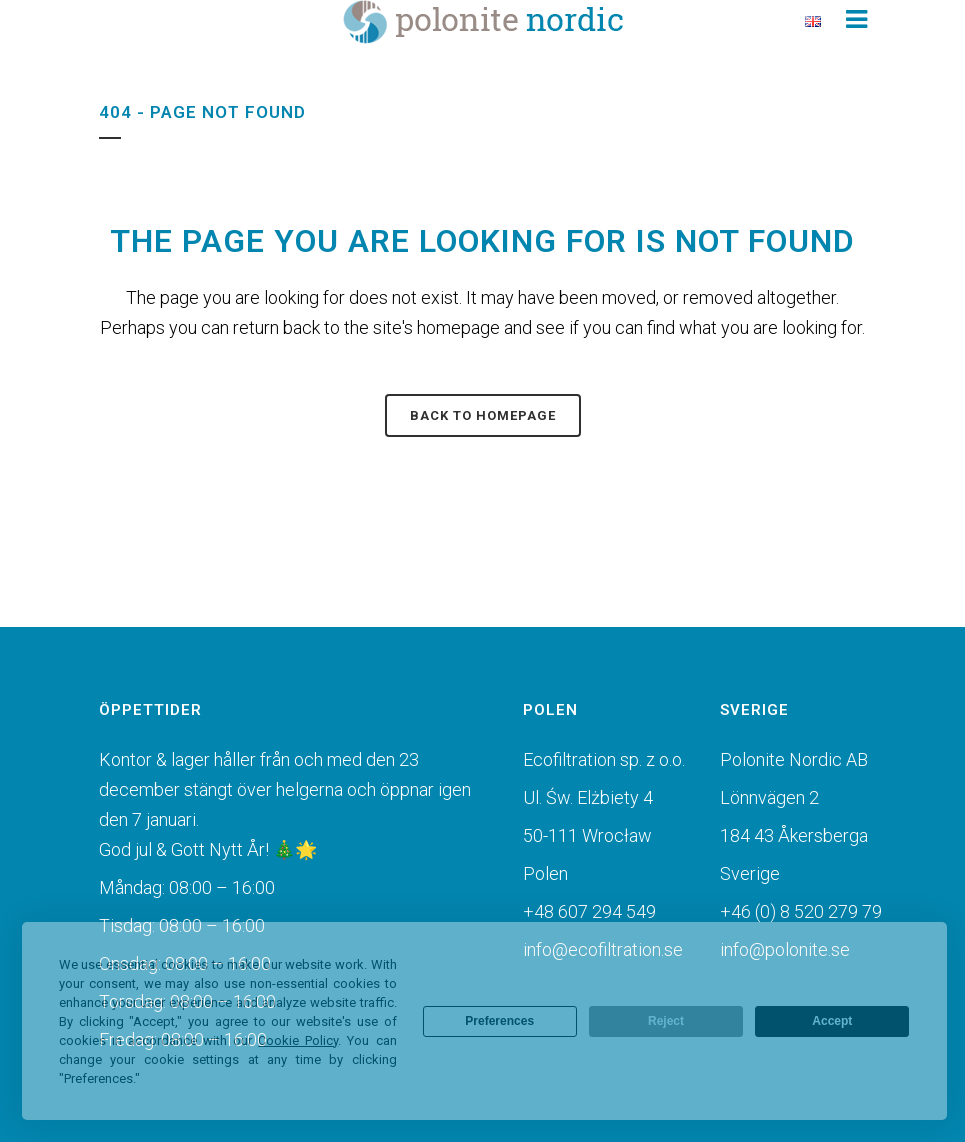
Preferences (499, 1021)
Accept (832, 1021)
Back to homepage (483, 415)
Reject (666, 1021)
